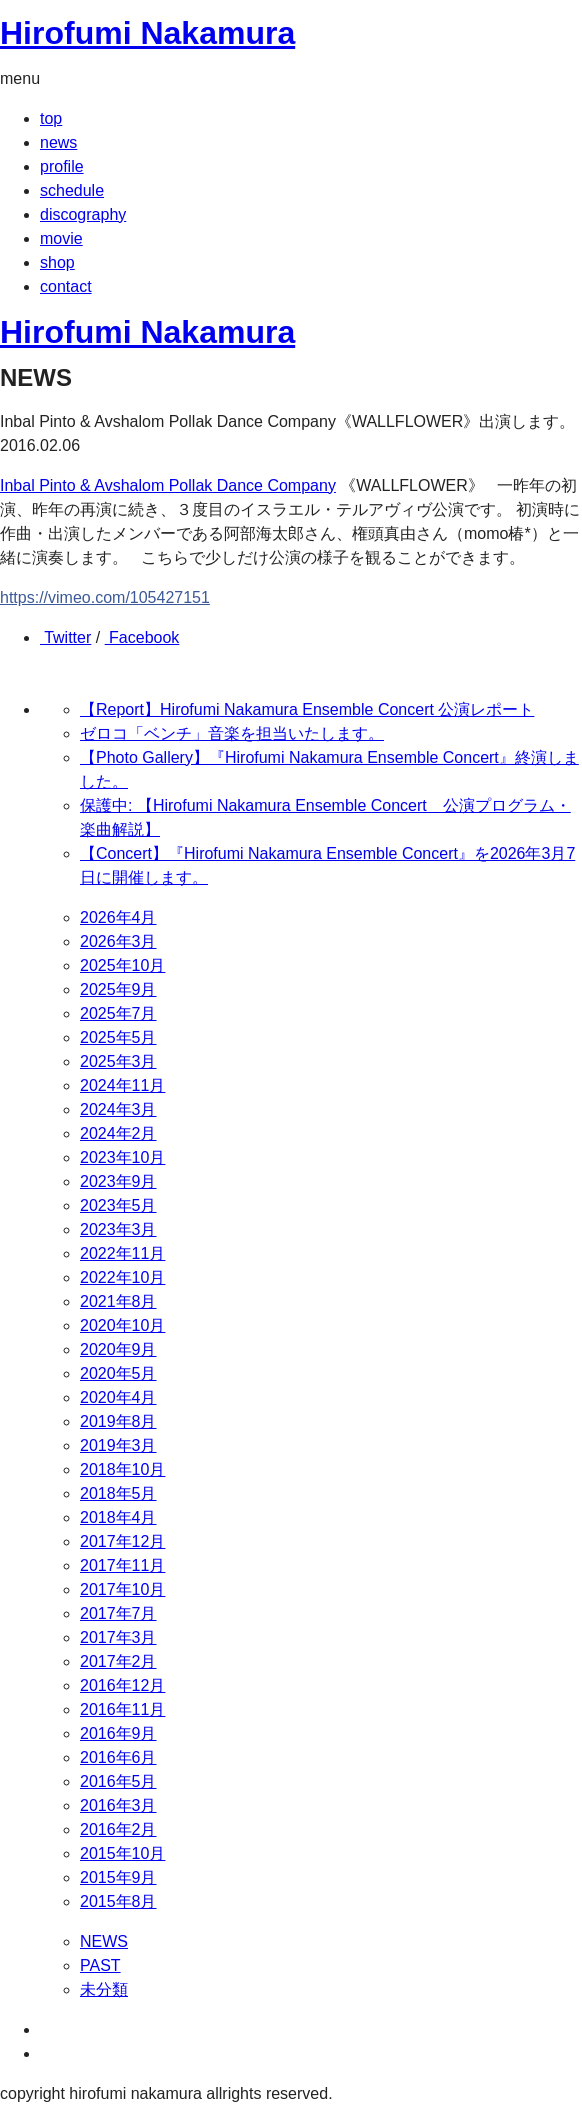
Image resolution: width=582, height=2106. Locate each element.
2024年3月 (118, 1109)
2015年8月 (118, 1901)
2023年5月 (118, 1205)
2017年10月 (122, 1589)
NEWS (104, 1941)
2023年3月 (118, 1229)
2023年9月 (118, 1181)
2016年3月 (118, 1805)
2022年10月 (122, 1277)
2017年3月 (118, 1637)
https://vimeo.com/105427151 (105, 597)
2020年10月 (122, 1325)
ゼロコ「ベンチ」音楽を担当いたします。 (232, 733)
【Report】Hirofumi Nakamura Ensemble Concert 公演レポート (307, 709)
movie (61, 238)
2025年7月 (118, 1013)
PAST (100, 1965)
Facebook (142, 637)
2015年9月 (118, 1877)
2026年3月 (118, 941)
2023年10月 (122, 1157)
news (58, 142)
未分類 (104, 1989)
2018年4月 (118, 1517)
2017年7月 (118, 1613)
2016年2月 (118, 1829)
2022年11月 (122, 1253)
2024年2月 (118, 1133)
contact (66, 286)
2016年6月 (118, 1757)
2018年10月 (122, 1469)
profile (62, 166)
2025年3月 (118, 1061)
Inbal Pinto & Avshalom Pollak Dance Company (168, 485)
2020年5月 (118, 1373)
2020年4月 (118, 1397)
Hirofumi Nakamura (147, 33)
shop (57, 262)
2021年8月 (118, 1301)
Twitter (65, 637)
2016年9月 (118, 1733)
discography (83, 214)
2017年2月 (118, 1661)
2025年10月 (122, 965)
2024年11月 (122, 1085)
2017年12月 (122, 1541)
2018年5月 (118, 1493)
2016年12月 (122, 1685)
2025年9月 (118, 989)
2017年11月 (122, 1565)
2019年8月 (118, 1421)
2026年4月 (118, 917)
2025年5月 (118, 1037)
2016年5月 (118, 1781)
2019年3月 (118, 1445)
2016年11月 (122, 1709)
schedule (72, 190)
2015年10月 (122, 1853)
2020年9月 (118, 1349)
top (51, 118)
